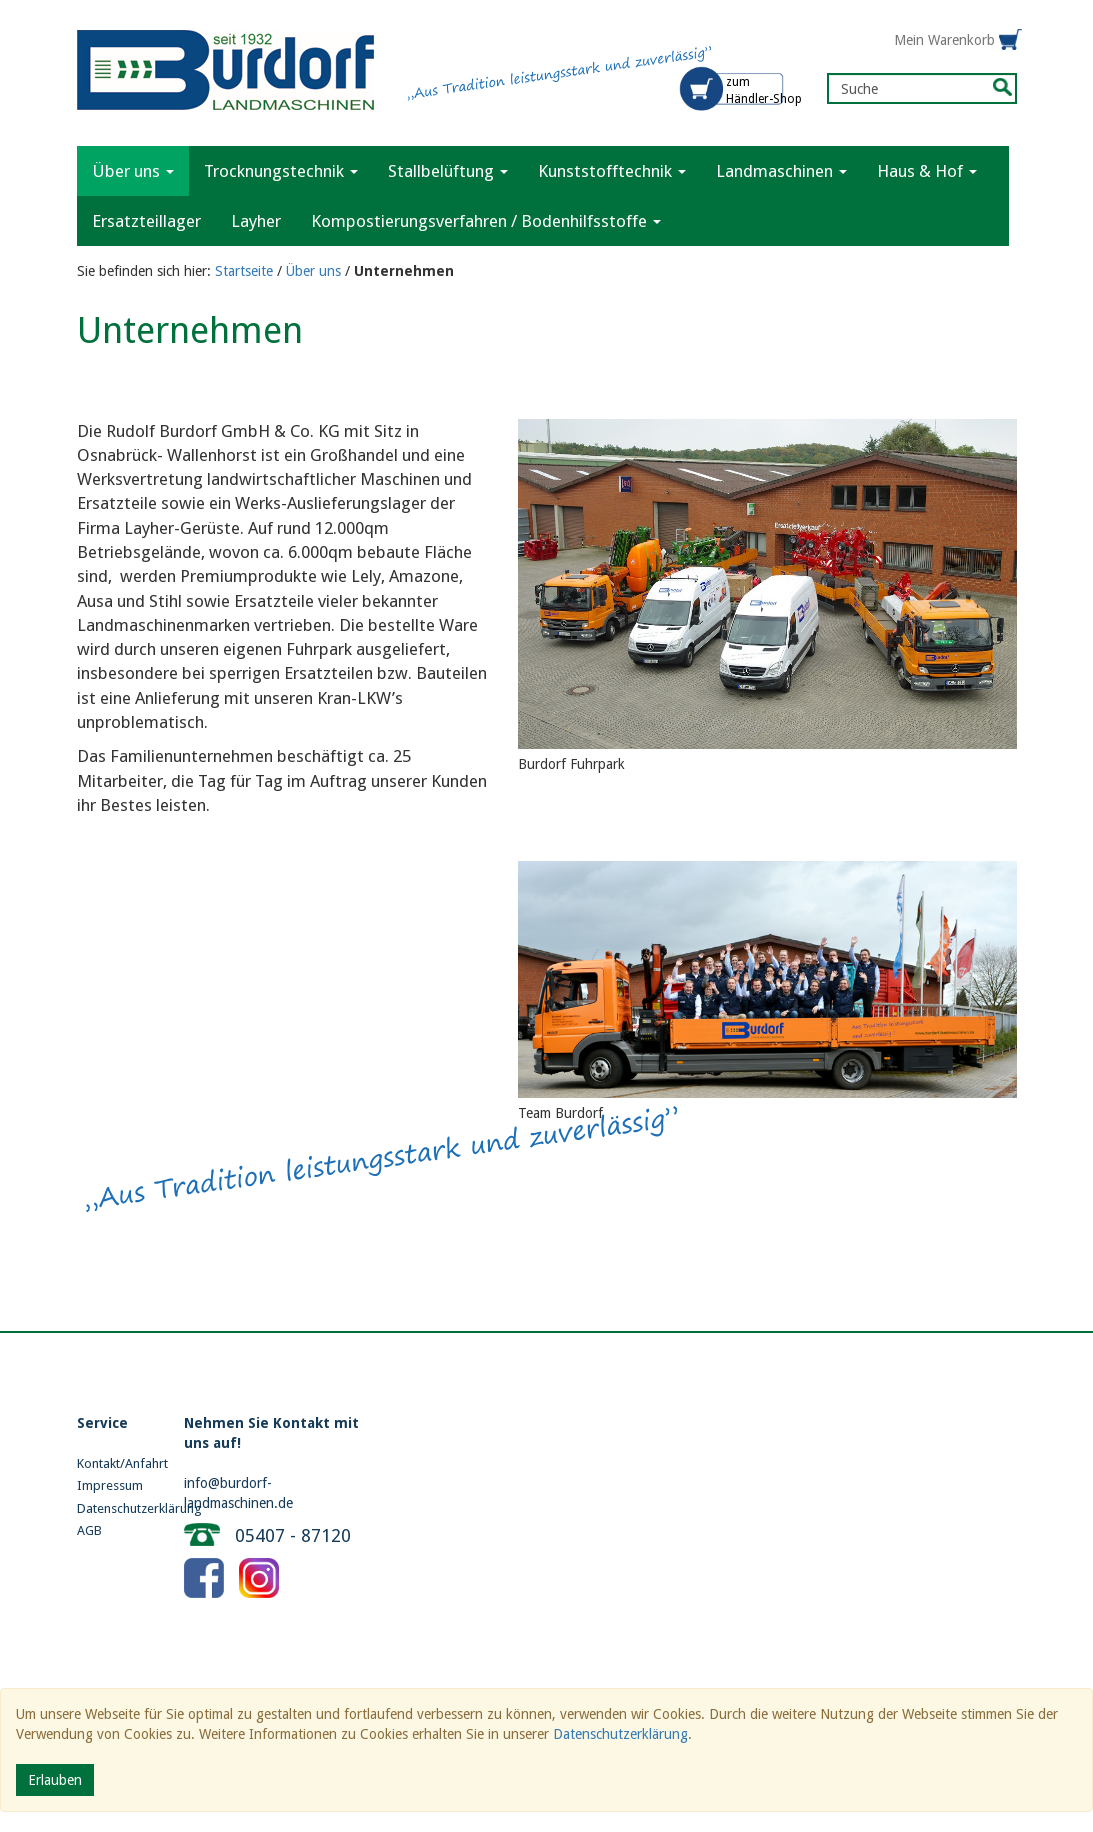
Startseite (244, 271)
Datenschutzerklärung (116, 1508)
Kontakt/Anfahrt (116, 1463)
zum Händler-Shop (764, 90)
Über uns (313, 271)
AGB (89, 1530)
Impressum (110, 1485)
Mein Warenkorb (944, 40)
